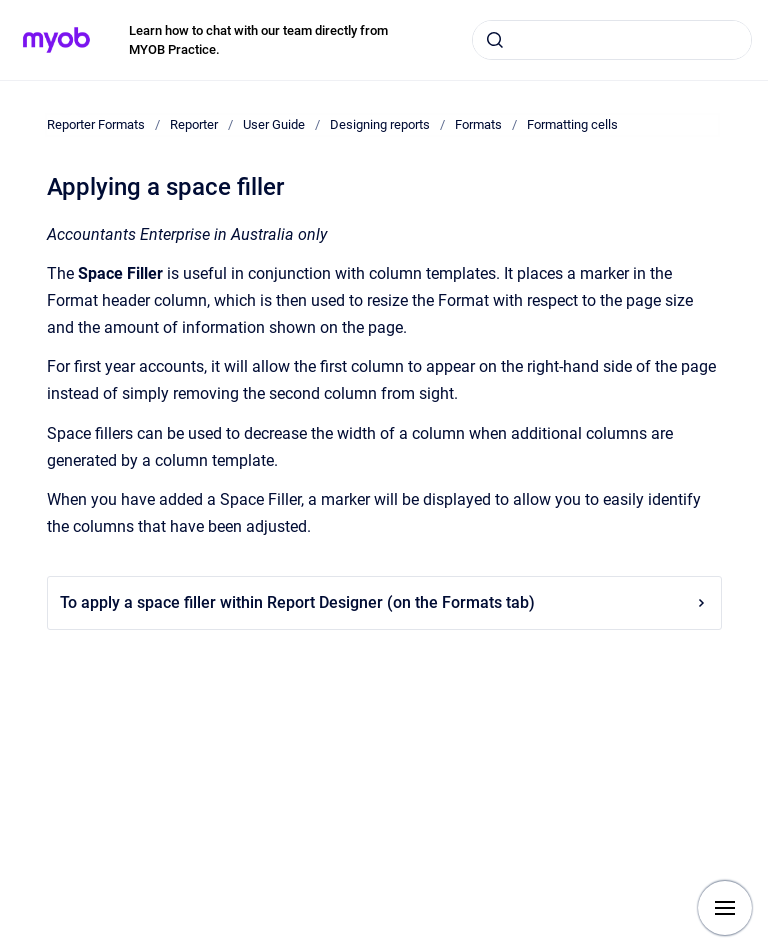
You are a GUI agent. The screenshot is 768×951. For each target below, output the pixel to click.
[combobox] (612, 40)
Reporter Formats (96, 124)
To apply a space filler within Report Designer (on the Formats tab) (384, 602)
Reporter (194, 124)
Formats (478, 124)
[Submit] (495, 40)
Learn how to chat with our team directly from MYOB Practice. (258, 40)
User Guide (274, 124)
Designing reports (380, 124)
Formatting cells (572, 124)
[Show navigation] (725, 908)
